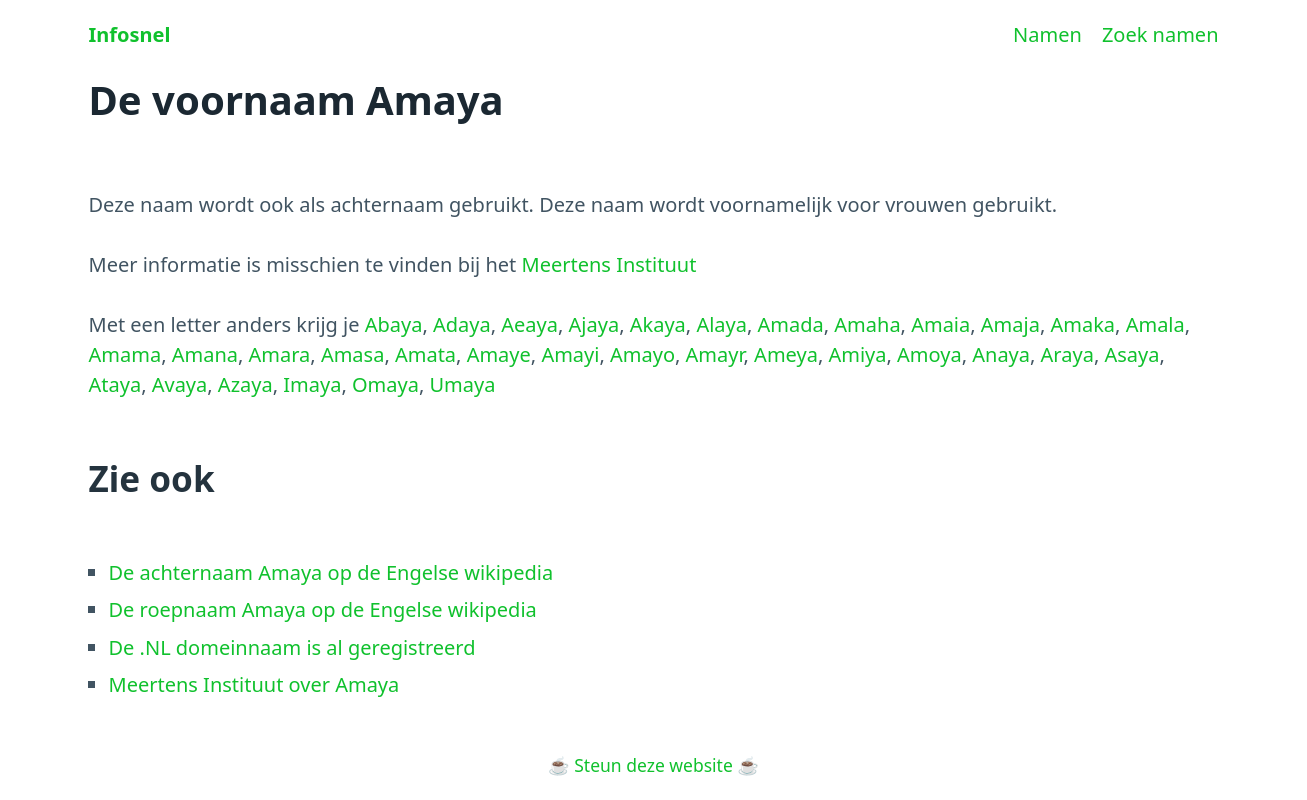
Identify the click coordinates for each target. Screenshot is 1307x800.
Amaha (867, 324)
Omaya (385, 384)
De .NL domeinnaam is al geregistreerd (292, 647)
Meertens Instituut (609, 264)
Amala (1155, 324)
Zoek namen (1160, 34)
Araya (1067, 354)
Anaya (1001, 354)
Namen (1047, 34)
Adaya (462, 324)
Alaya (721, 324)
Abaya (394, 324)
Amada (791, 324)
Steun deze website (653, 765)
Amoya (929, 354)
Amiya (857, 354)
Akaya (658, 324)
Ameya (786, 354)
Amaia (940, 324)
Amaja (1010, 324)
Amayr (715, 354)
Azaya (245, 384)
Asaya (1131, 354)
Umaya (462, 384)
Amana (205, 354)
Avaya (180, 384)
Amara (280, 354)
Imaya (312, 384)
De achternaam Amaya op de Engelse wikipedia (331, 572)
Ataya (115, 384)
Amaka (1082, 324)
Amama (125, 354)
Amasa (353, 354)
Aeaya (529, 324)
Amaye (499, 354)
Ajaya (594, 324)
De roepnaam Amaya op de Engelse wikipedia (323, 609)
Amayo (642, 354)
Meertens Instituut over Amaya (254, 684)
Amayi (570, 354)
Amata (425, 354)
